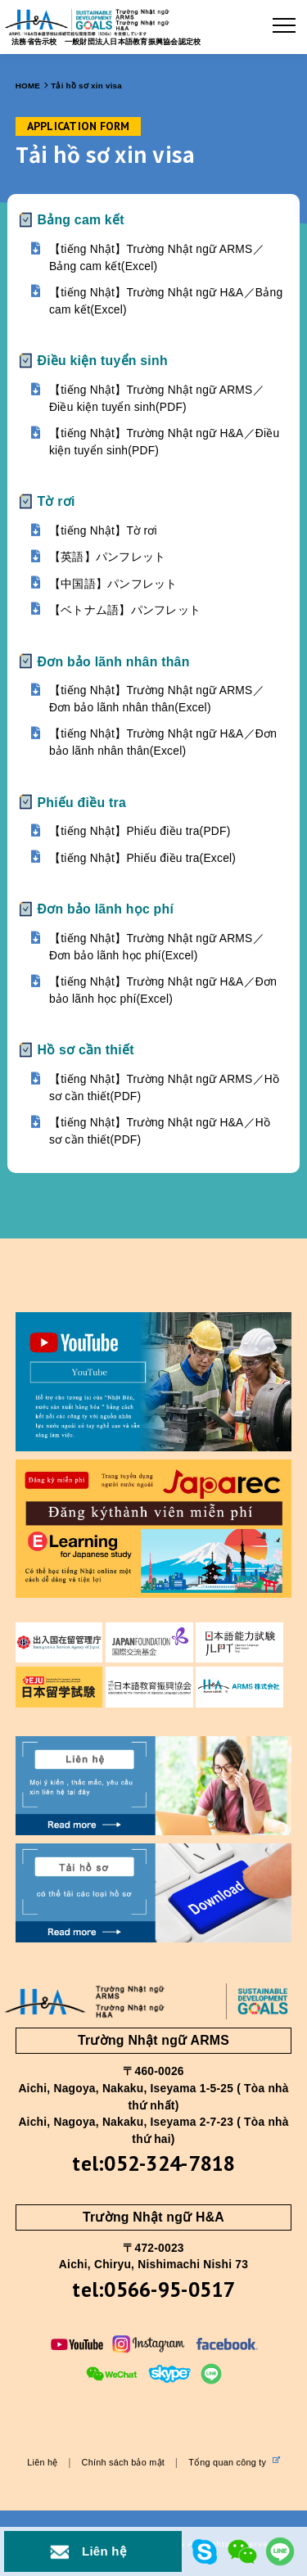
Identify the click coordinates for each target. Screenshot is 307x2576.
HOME (28, 85)
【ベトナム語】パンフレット (125, 610)
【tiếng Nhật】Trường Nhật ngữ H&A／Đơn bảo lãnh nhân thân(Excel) (163, 742)
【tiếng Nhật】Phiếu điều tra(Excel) (142, 858)
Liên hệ (42, 2462)
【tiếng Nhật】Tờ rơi (103, 531)
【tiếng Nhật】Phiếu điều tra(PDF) (140, 831)
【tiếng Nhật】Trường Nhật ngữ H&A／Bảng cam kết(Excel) (165, 301)
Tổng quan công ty (234, 2461)
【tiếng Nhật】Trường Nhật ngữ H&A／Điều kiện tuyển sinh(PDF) (164, 442)
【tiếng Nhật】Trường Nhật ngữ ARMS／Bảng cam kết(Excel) (156, 258)
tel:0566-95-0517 (153, 2289)
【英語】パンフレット (107, 557)
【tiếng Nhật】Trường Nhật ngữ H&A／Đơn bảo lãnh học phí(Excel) (163, 990)
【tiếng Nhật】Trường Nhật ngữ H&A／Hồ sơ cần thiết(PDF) (159, 1131)
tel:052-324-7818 (153, 2163)
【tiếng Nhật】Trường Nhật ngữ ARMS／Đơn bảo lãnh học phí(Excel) (156, 947)
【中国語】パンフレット (113, 584)
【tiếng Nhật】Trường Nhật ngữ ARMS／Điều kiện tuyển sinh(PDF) (156, 398)
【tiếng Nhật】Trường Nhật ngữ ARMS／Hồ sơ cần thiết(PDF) (164, 1088)
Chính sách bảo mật (123, 2462)
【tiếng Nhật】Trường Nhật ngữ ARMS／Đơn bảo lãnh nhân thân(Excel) (156, 699)
